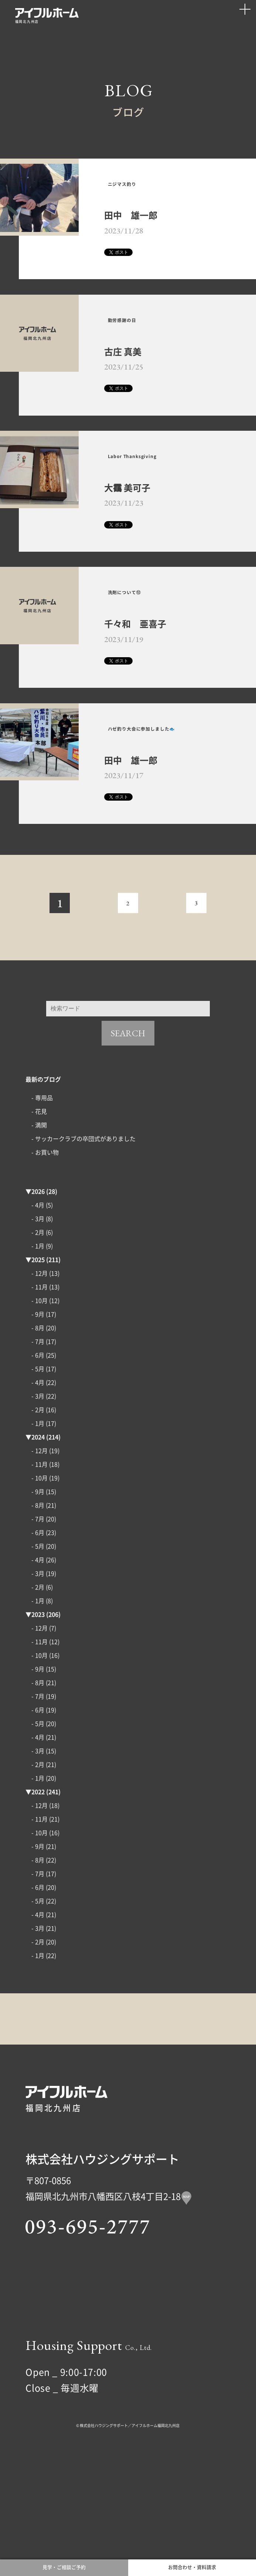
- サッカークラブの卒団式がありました (83, 1226)
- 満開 (39, 1212)
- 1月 (37, 1333)
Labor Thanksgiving (156, 496)
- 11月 (39, 1374)
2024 (38, 1525)
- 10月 (39, 1388)
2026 (38, 1279)
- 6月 (37, 1443)
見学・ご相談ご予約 (64, 2560)
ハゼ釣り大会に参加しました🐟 (167, 803)
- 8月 (37, 1415)
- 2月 (37, 1320)
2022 (38, 1879)
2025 (38, 1347)
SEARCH (127, 1120)
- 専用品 (42, 1185)
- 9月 (37, 1402)
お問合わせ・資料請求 (192, 2560)
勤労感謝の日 (137, 346)
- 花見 (39, 1199)
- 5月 (37, 1456)
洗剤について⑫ (141, 646)
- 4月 (37, 1293)
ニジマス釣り (137, 192)
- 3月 (37, 1306)
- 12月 (39, 1361)
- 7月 (37, 1429)
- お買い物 (45, 1239)
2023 (38, 1702)
